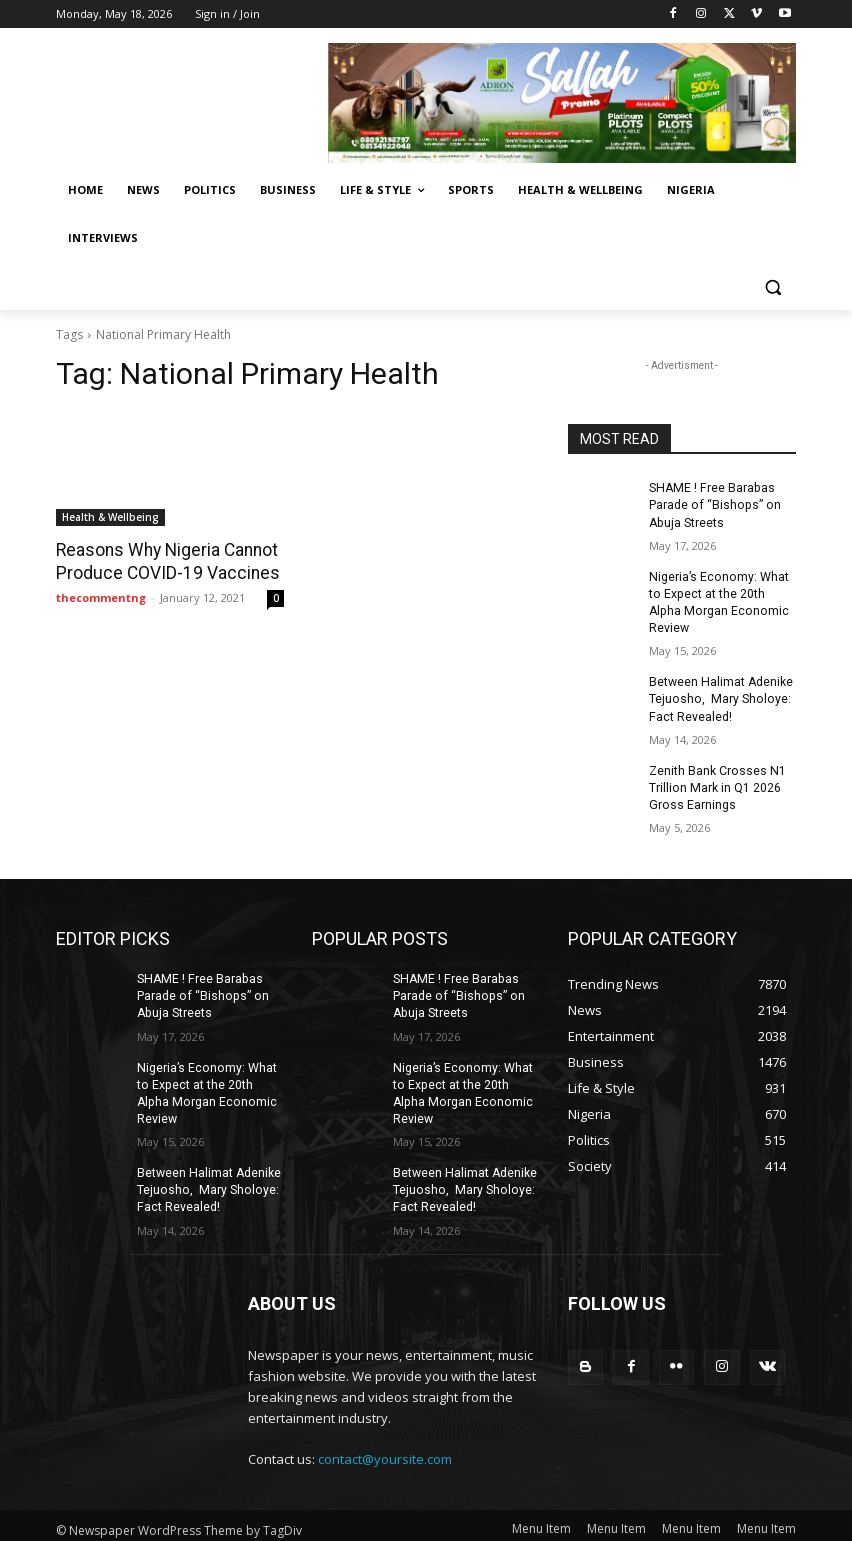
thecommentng (101, 596)
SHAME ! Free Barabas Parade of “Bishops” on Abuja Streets (712, 505)
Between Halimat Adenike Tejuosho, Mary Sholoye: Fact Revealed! (720, 697)
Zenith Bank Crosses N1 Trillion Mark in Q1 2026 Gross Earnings (716, 784)
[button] (772, 286)
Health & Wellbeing (110, 517)
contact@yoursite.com (385, 1451)
